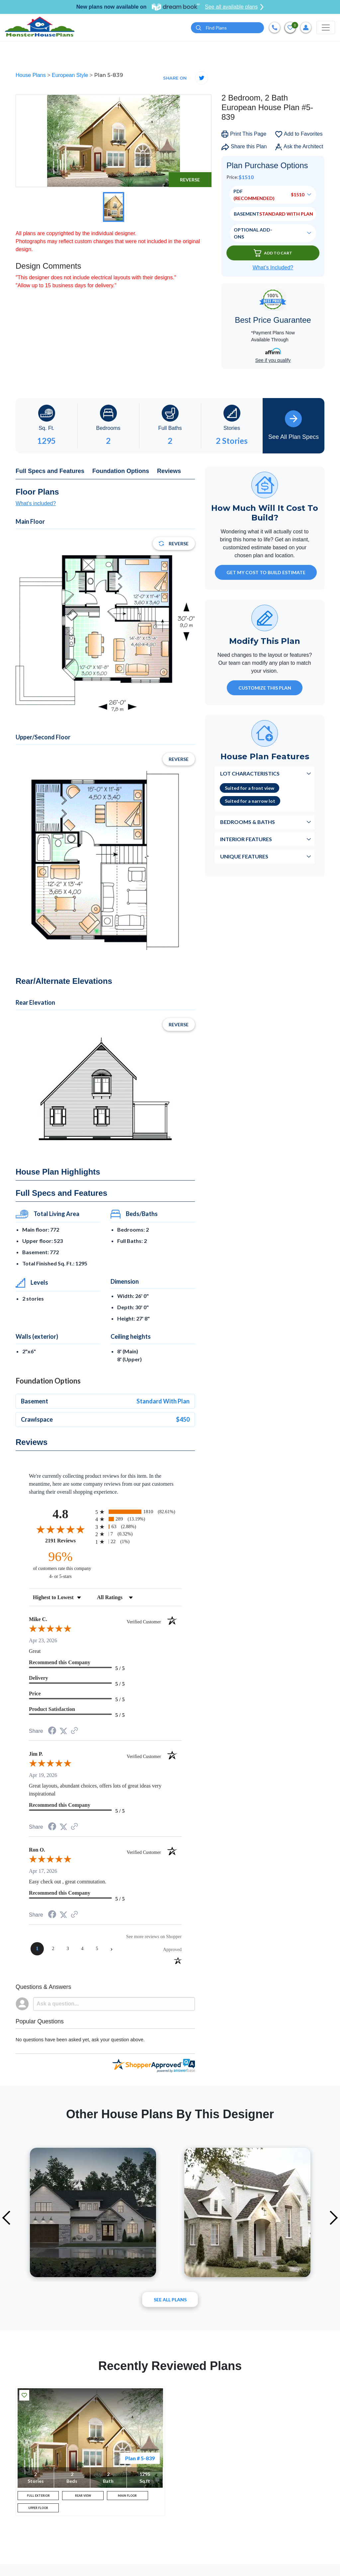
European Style (71, 76)
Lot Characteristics (250, 775)
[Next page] (111, 1950)
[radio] (138, 1513)
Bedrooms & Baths (247, 823)
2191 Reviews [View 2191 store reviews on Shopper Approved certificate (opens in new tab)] (68, 1541)
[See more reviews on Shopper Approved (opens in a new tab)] (74, 1732)
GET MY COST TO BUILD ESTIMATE (265, 573)
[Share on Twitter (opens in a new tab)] (63, 1732)
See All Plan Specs (293, 426)
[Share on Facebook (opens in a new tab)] (52, 1732)
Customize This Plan (264, 689)
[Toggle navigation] (325, 28)
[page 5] (97, 1950)
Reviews (169, 472)
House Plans (31, 76)
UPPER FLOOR (38, 2516)
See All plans (170, 2300)
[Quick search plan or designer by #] (227, 28)
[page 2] (53, 1950)
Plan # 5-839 (140, 2459)
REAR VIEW (83, 2499)
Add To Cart (273, 254)
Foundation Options (120, 472)
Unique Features (244, 857)
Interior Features (246, 840)
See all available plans (234, 7)
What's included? (36, 505)
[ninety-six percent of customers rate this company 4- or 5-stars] (60, 1565)
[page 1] (37, 1950)
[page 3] (67, 1950)
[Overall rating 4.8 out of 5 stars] (60, 1530)
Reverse (190, 181)
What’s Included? (273, 269)
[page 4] (82, 1950)
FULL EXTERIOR (38, 2499)
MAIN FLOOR (127, 2499)
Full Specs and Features (50, 472)
